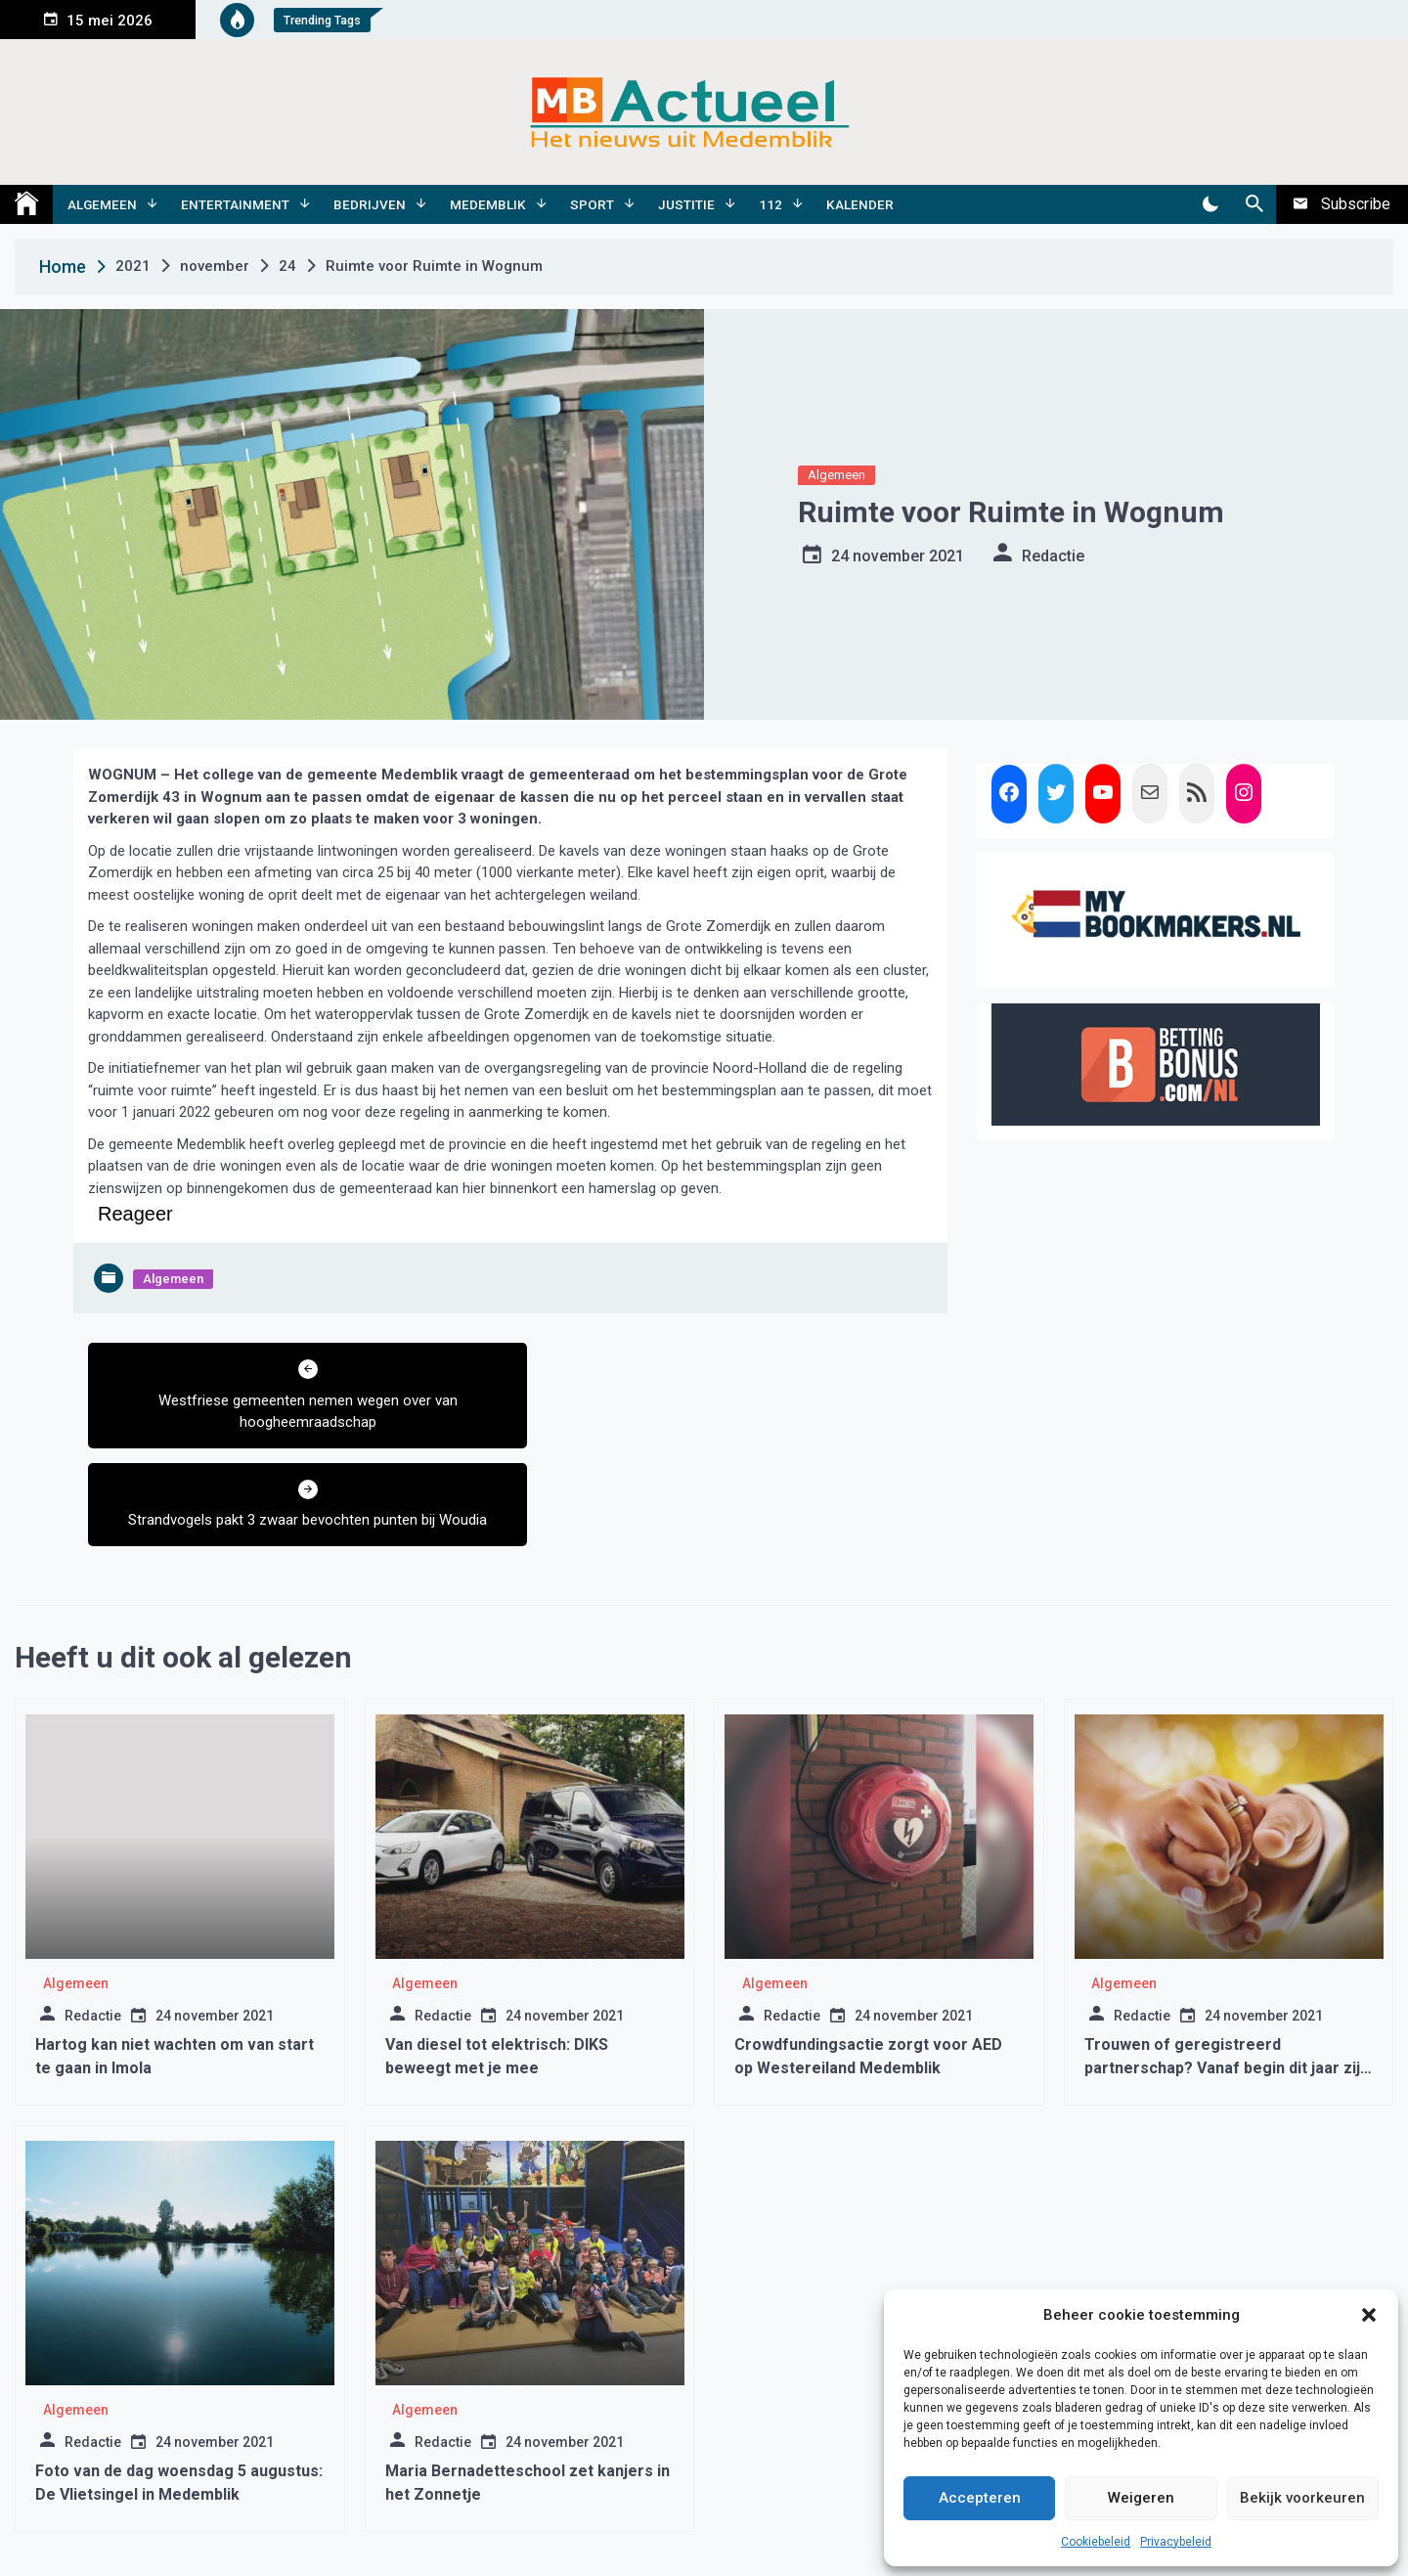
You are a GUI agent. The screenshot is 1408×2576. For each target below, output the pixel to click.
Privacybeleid (1175, 2542)
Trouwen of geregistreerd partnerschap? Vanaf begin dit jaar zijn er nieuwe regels (1226, 1970)
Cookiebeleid (1095, 2542)
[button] (1369, 2315)
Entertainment (235, 204)
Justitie (686, 204)
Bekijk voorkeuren (1302, 2498)
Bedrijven (369, 204)
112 (770, 204)
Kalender (860, 204)
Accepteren (980, 2498)
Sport (592, 204)
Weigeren (1141, 2498)
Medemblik (488, 204)
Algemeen (102, 204)
